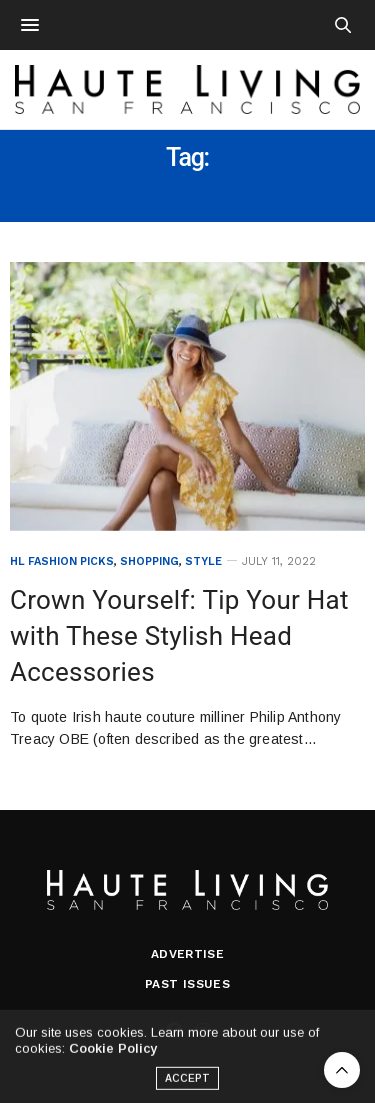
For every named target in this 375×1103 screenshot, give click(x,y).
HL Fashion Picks (62, 561)
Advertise (188, 954)
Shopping (149, 561)
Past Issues (187, 984)
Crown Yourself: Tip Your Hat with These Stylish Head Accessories (179, 636)
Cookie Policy (113, 1054)
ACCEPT (188, 1084)
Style (203, 561)
